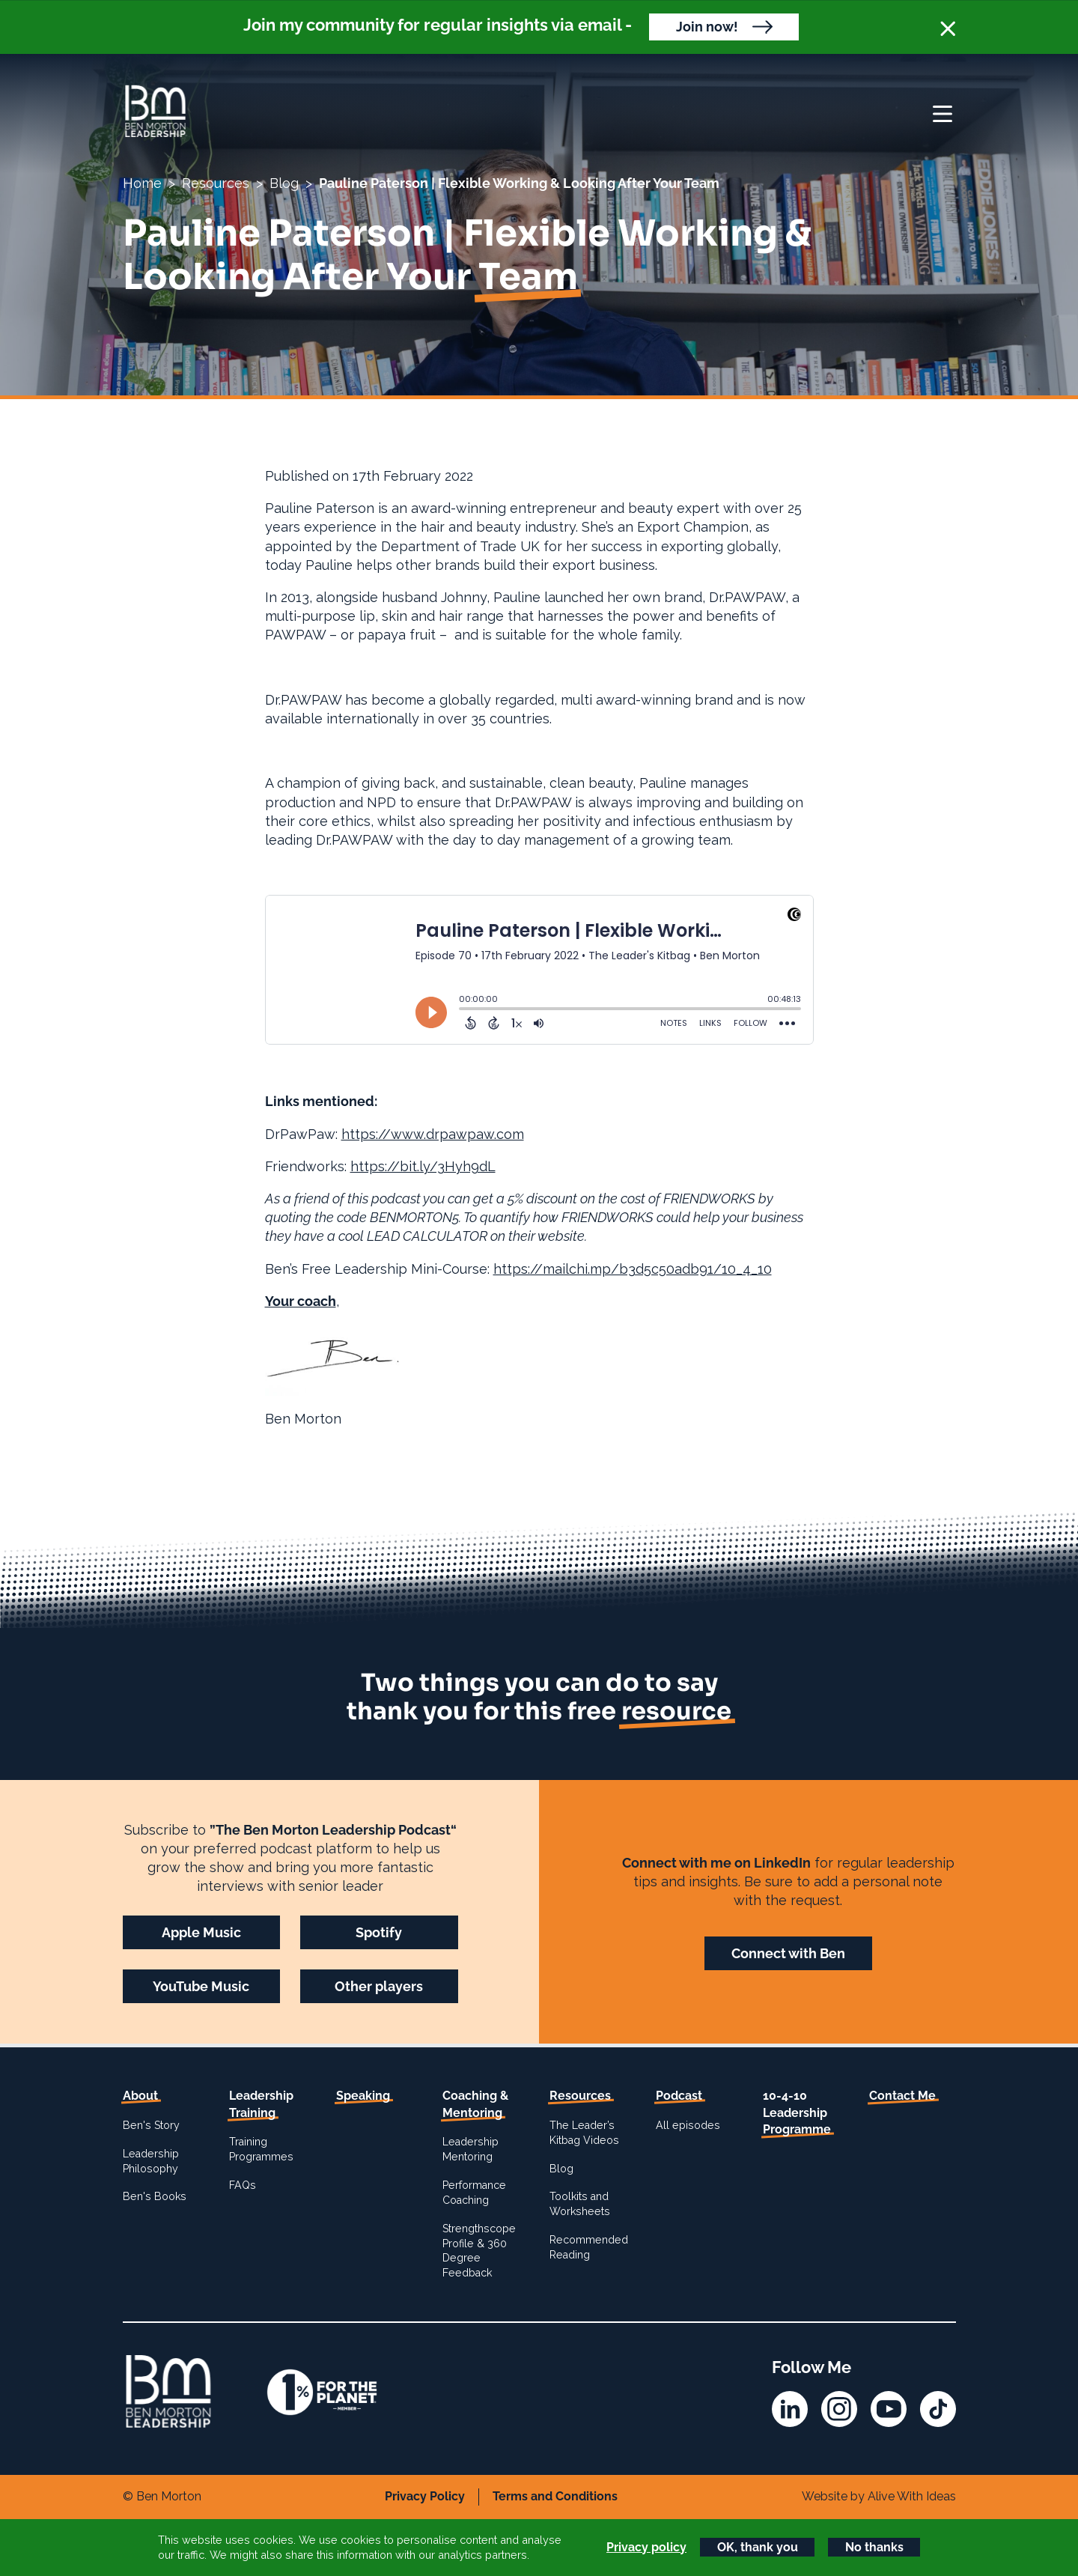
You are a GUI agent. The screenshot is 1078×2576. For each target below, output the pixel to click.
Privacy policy (646, 2547)
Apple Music (201, 1932)
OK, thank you (757, 2547)
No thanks (874, 2547)
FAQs (242, 2185)
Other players (379, 1986)
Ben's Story (151, 2125)
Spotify (379, 1932)
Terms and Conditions (555, 2496)
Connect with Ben (788, 1953)
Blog (284, 183)
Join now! (707, 26)
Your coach (300, 1301)
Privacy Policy (425, 2496)
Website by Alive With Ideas (879, 2496)
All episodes (688, 2125)
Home (142, 183)
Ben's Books (154, 2196)
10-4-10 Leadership (797, 2112)
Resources (215, 183)
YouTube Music (201, 1986)
